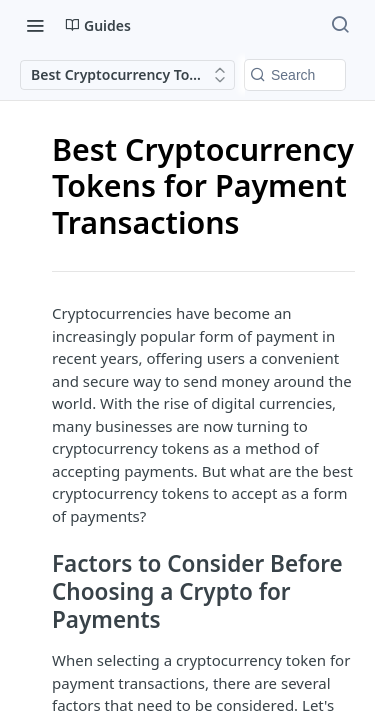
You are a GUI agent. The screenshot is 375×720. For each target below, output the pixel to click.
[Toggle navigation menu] (35, 25)
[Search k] (295, 75)
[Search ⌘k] (340, 25)
